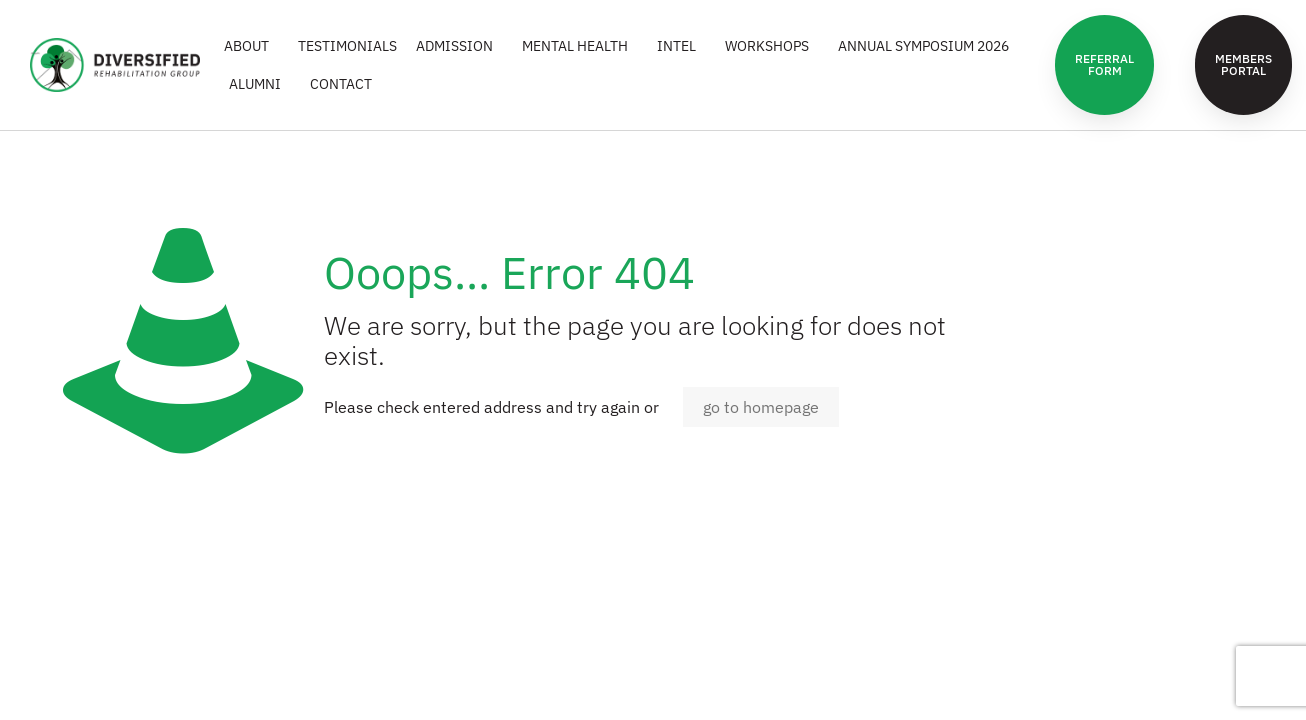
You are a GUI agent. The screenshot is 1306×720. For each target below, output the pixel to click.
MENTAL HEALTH (580, 46)
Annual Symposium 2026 (928, 46)
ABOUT (251, 46)
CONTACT (341, 84)
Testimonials (347, 46)
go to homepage (761, 407)
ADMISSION (459, 46)
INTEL (681, 46)
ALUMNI (260, 84)
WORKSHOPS (772, 46)
